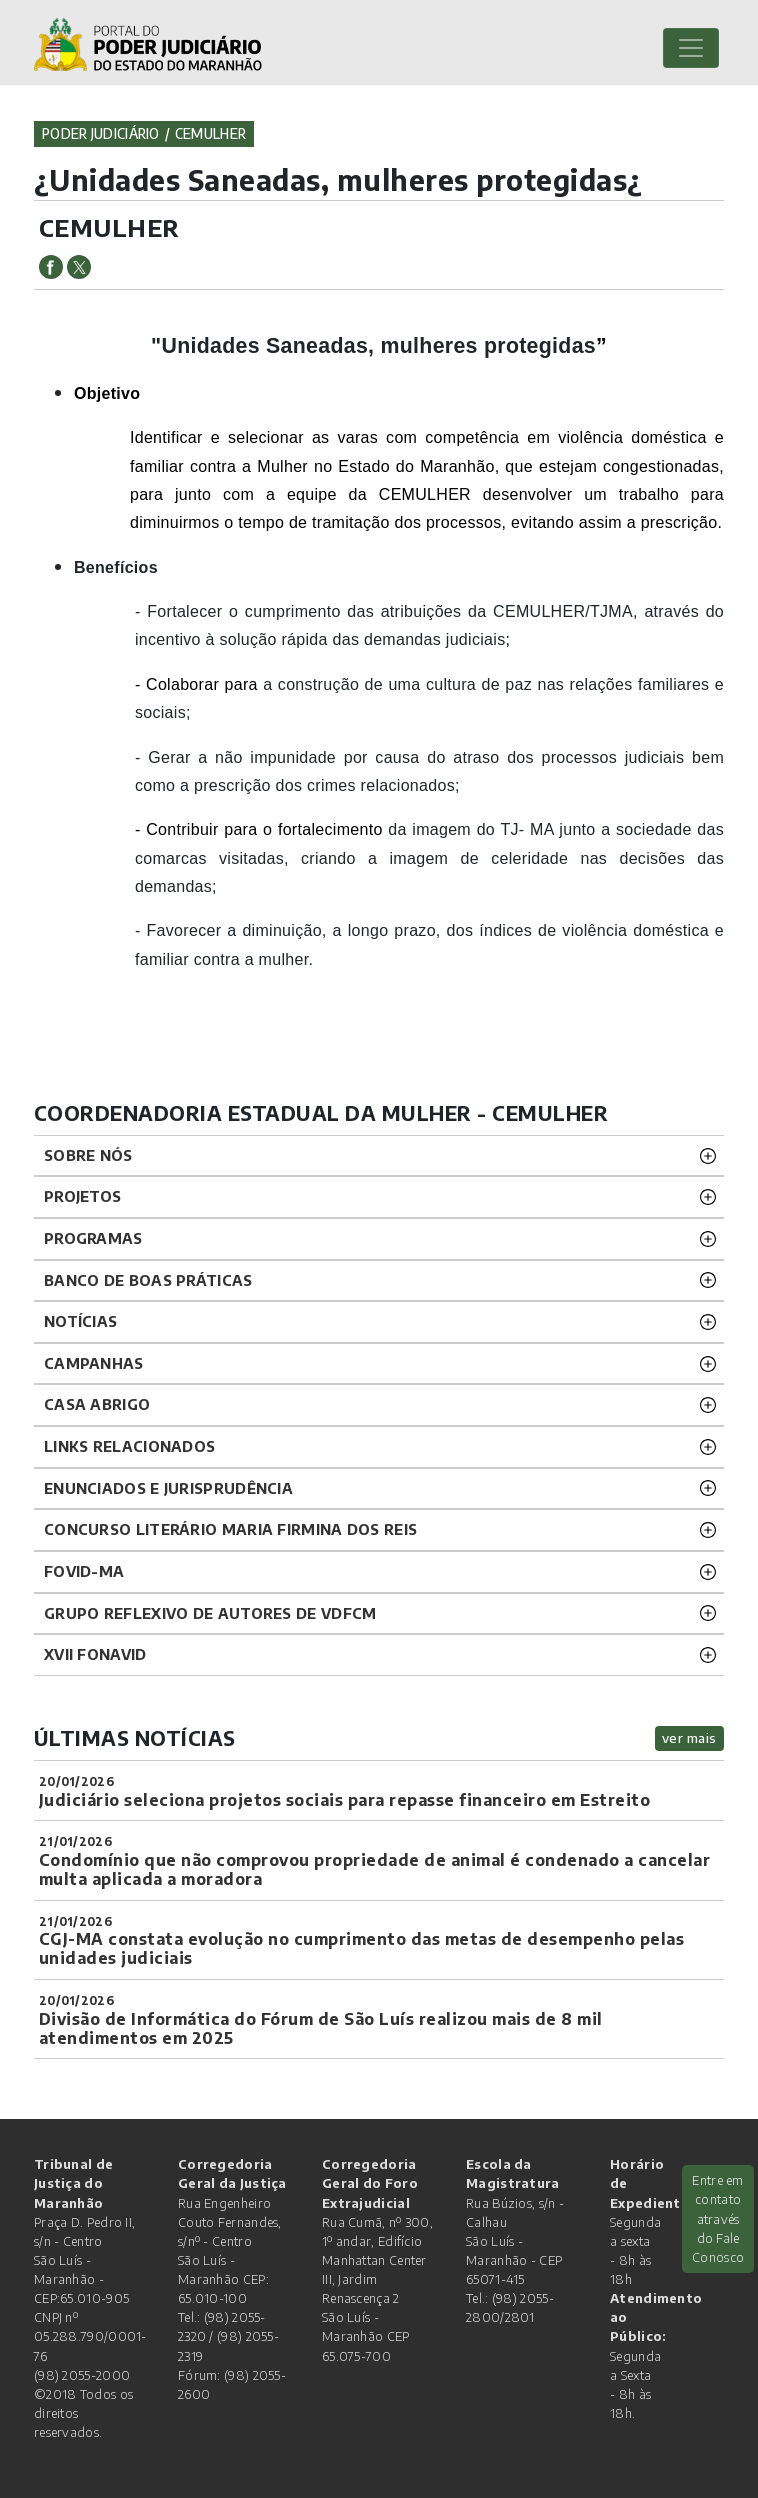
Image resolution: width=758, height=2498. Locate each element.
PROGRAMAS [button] (93, 1238)
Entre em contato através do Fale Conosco (718, 2218)
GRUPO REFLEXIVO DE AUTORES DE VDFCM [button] (210, 1613)
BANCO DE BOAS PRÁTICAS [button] (148, 1280)
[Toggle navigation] (691, 48)
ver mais (689, 1737)
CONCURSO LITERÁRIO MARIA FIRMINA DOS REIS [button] (230, 1529)
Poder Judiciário (101, 133)
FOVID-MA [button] (84, 1571)
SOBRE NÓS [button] (88, 1155)
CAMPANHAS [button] (94, 1363)
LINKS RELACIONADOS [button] (129, 1446)
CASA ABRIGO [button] (97, 1404)
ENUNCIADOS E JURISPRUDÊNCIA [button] (168, 1488)
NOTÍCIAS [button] (80, 1321)
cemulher (210, 133)
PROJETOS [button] (82, 1196)
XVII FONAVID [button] (95, 1654)
